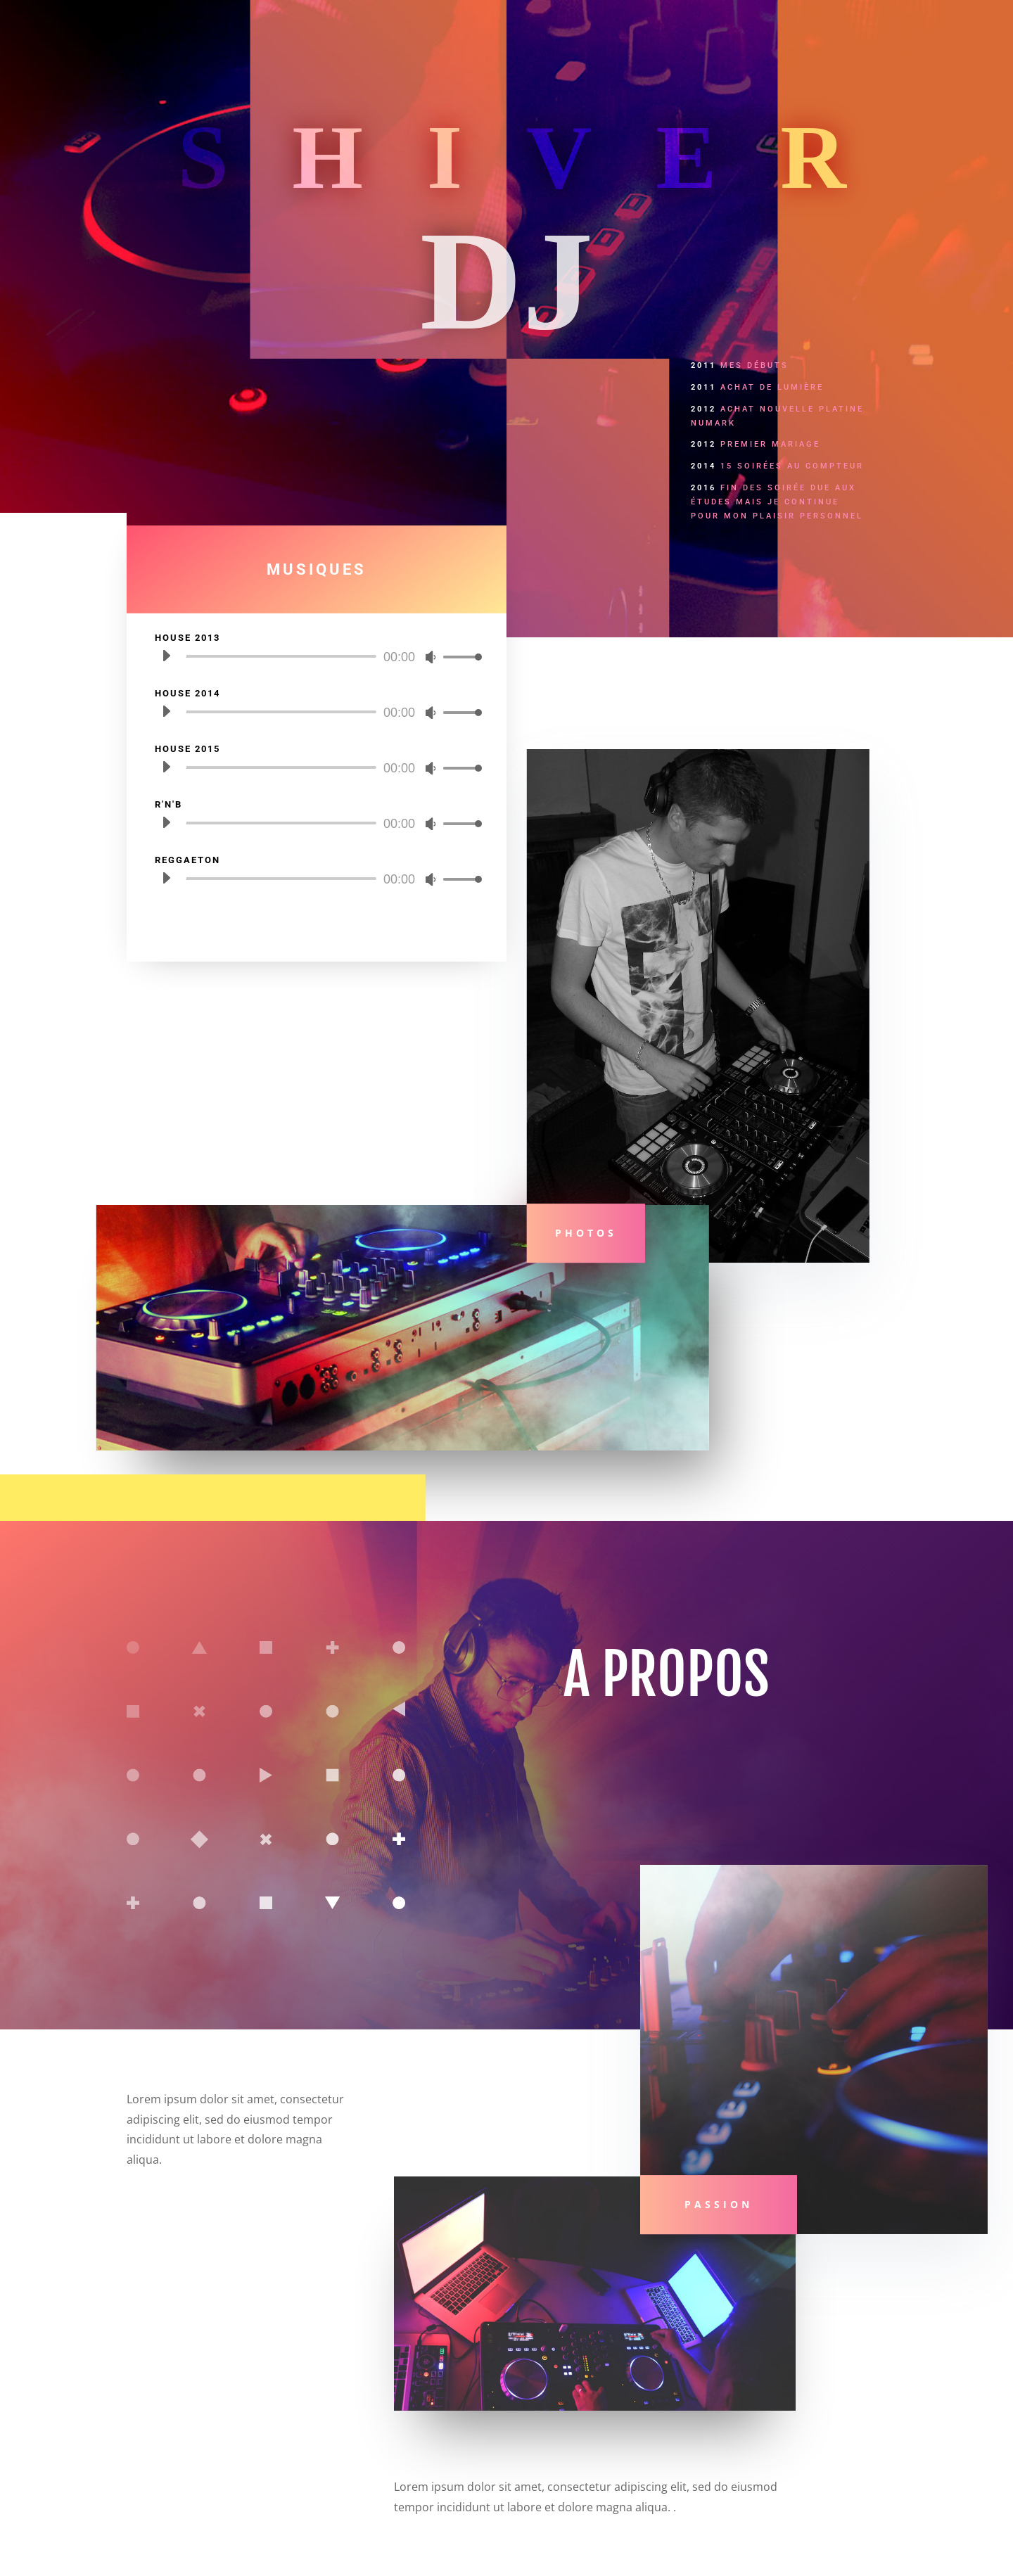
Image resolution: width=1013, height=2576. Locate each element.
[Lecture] (166, 655)
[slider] (280, 656)
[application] (316, 656)
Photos (586, 1232)
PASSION (718, 2204)
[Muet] (430, 657)
